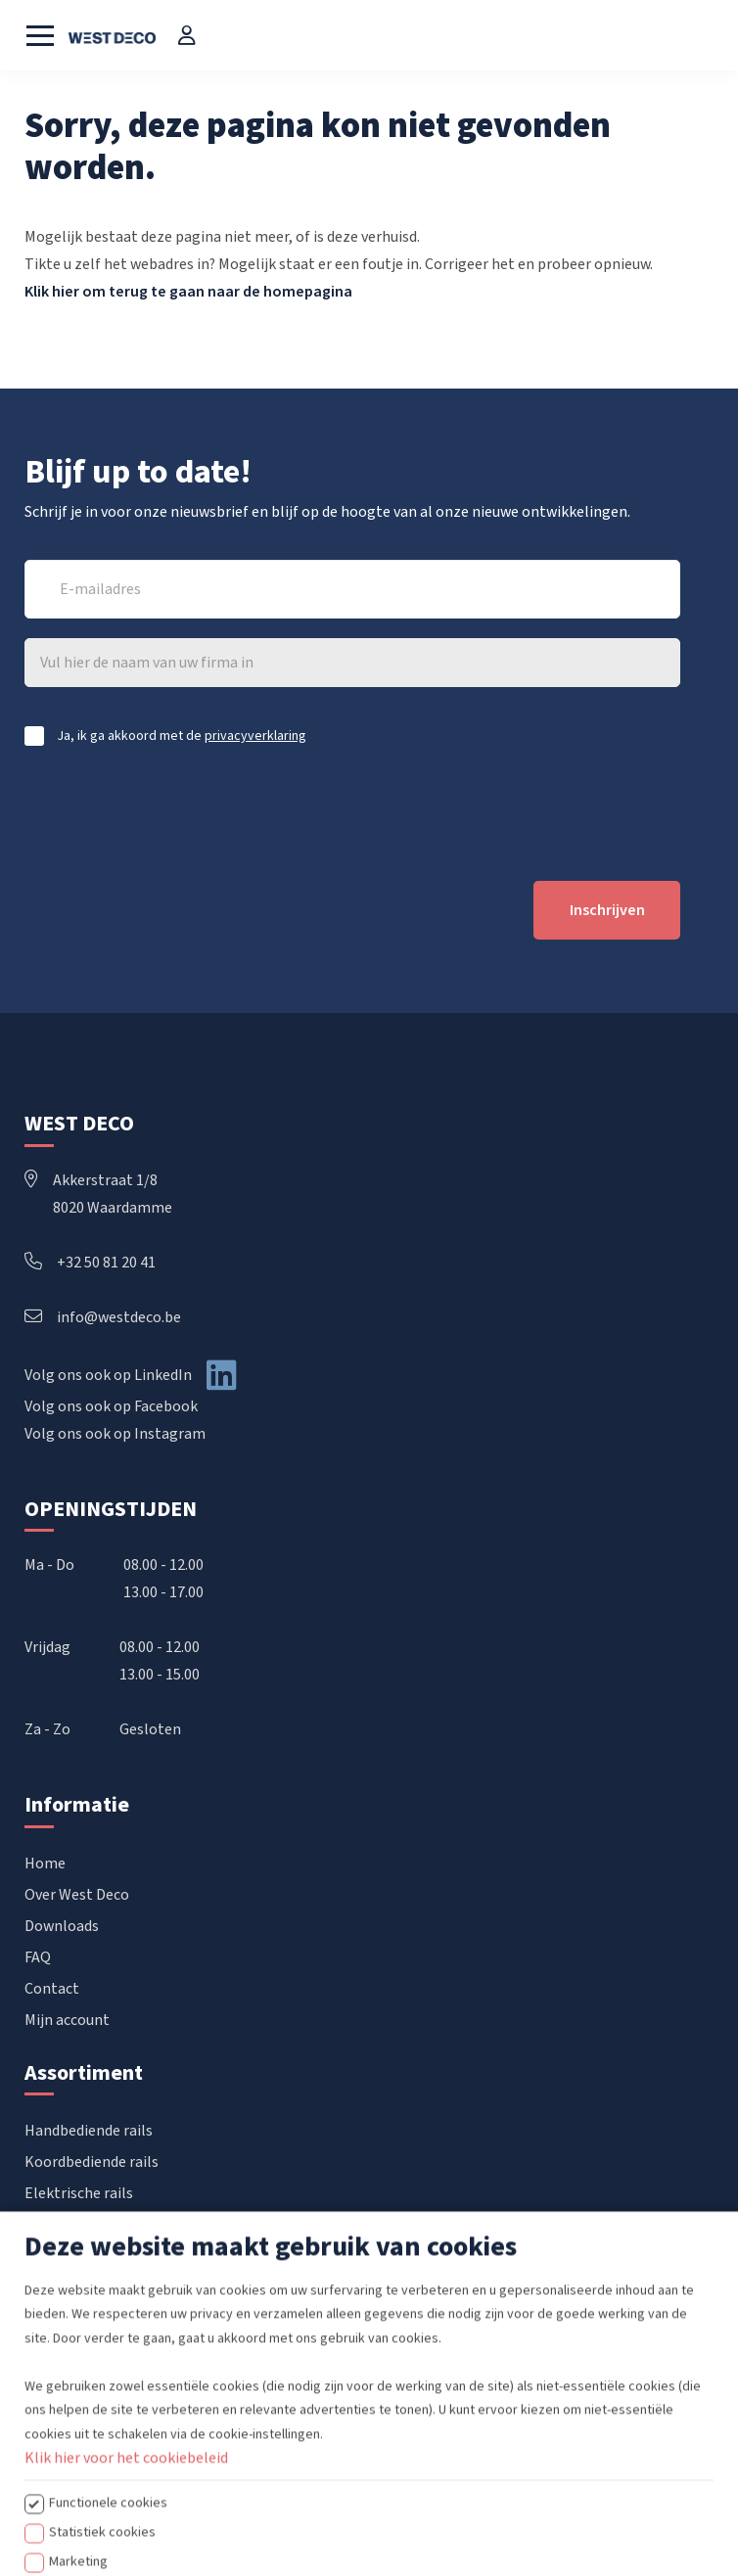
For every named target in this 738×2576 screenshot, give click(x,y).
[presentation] (173, 813)
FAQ (37, 1957)
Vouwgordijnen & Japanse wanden (137, 2224)
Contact (51, 1989)
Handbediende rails (88, 2130)
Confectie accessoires (96, 2256)
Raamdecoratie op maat (105, 2287)
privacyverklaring (255, 736)
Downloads (61, 1926)
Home (45, 1863)
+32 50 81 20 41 (90, 1262)
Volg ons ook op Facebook (111, 1406)
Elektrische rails (78, 2193)
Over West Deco (76, 1895)
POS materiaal (73, 2318)
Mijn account (67, 2020)
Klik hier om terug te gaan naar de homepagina (188, 291)
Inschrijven (607, 910)
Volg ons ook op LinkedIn (108, 1375)
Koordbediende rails (91, 2162)
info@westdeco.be (102, 1317)
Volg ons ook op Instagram (115, 1434)
